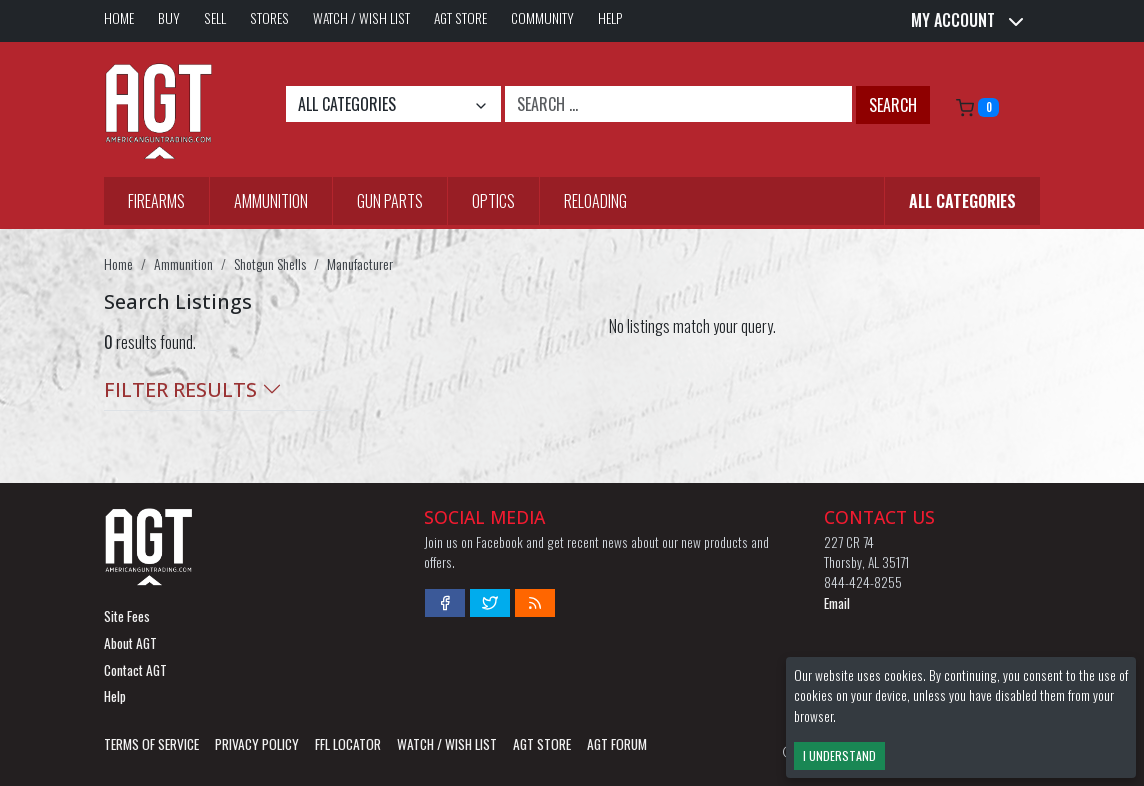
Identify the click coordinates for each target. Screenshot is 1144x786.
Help (610, 18)
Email (837, 603)
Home (119, 18)
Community (542, 18)
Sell (215, 18)
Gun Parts (390, 201)
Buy (169, 18)
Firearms (156, 201)
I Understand (839, 755)
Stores (269, 18)
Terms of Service (151, 744)
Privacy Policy (257, 744)
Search (893, 105)
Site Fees (127, 616)
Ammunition (271, 201)
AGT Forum (617, 744)
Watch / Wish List (361, 18)
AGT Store (460, 18)
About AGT (130, 643)
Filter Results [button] (193, 389)
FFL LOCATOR (348, 744)
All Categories (962, 201)
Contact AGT (135, 670)
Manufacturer (360, 263)
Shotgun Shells (270, 263)
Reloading (595, 201)
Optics (493, 201)
